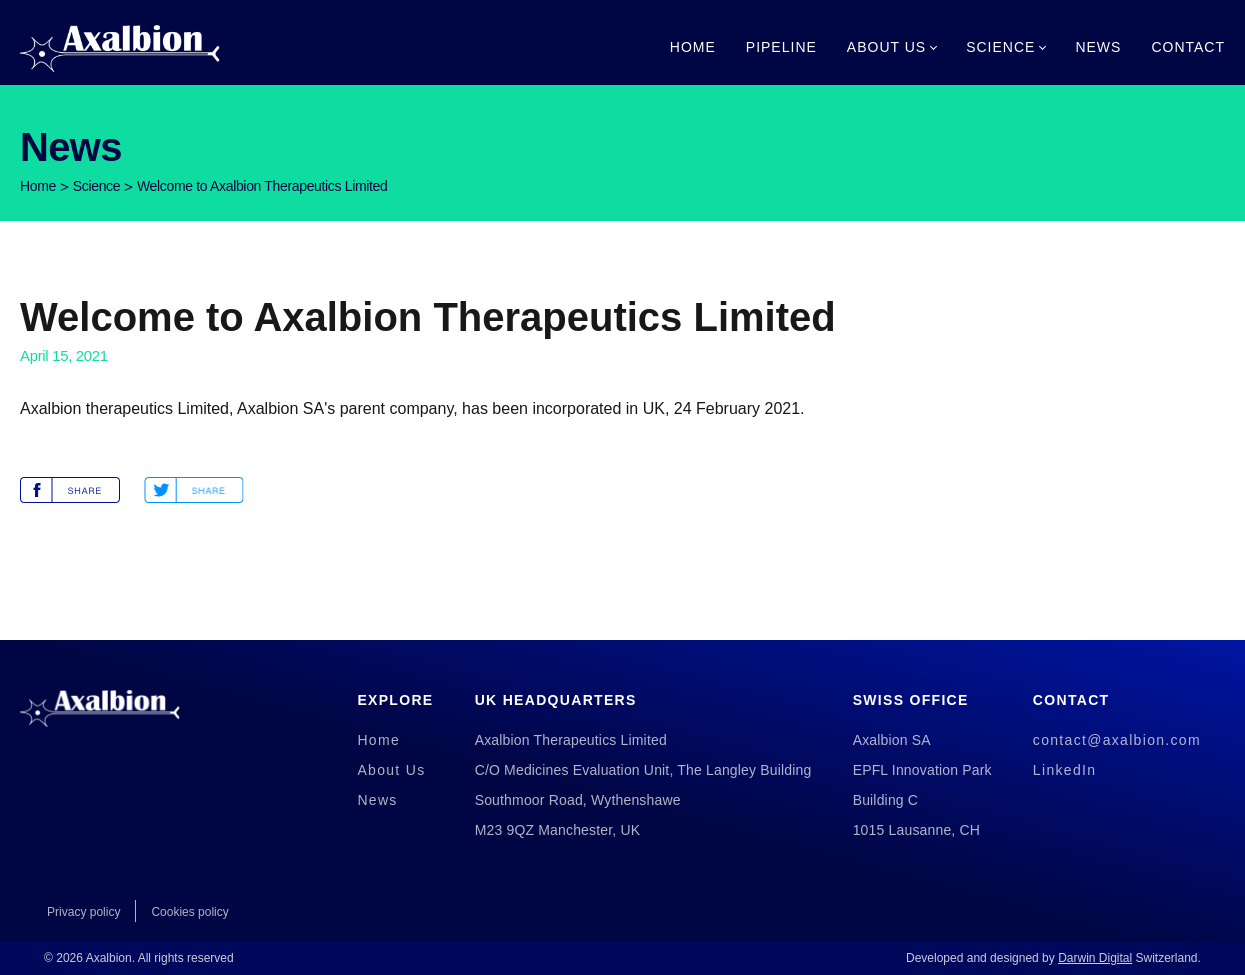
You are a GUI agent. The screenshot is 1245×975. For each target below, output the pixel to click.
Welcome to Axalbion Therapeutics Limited (262, 186)
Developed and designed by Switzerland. (1053, 958)
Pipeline (781, 47)
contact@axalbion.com (1117, 740)
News (1098, 47)
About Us (886, 47)
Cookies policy (189, 912)
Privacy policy (83, 912)
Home (693, 47)
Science (1000, 47)
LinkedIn (1064, 770)
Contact (1188, 47)
